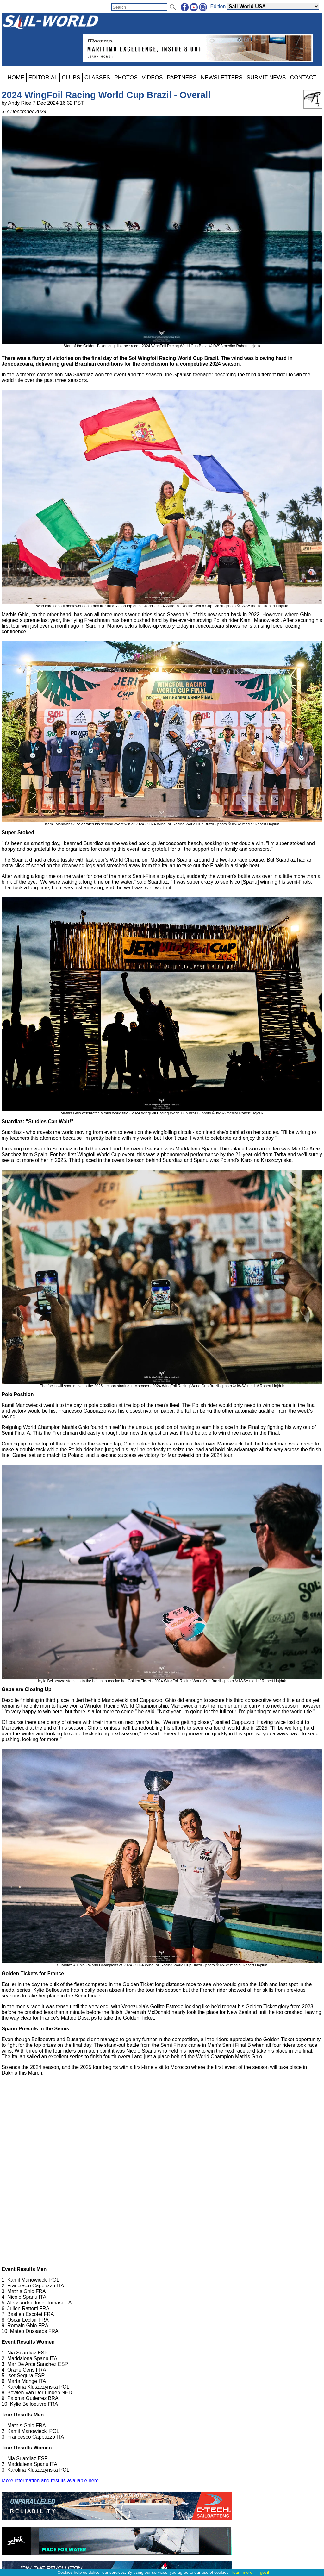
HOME (16, 77)
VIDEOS (152, 77)
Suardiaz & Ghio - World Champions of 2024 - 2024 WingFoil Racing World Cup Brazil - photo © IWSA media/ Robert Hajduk (162, 1963)
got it (264, 2572)
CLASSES (97, 77)
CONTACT (303, 77)
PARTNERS (181, 77)
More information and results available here (50, 2480)
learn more (242, 2572)
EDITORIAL (43, 77)
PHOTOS (126, 77)
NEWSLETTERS (222, 77)
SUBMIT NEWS (266, 77)
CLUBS (71, 77)
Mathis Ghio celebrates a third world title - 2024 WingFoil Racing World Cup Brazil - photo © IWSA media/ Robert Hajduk (162, 1110)
